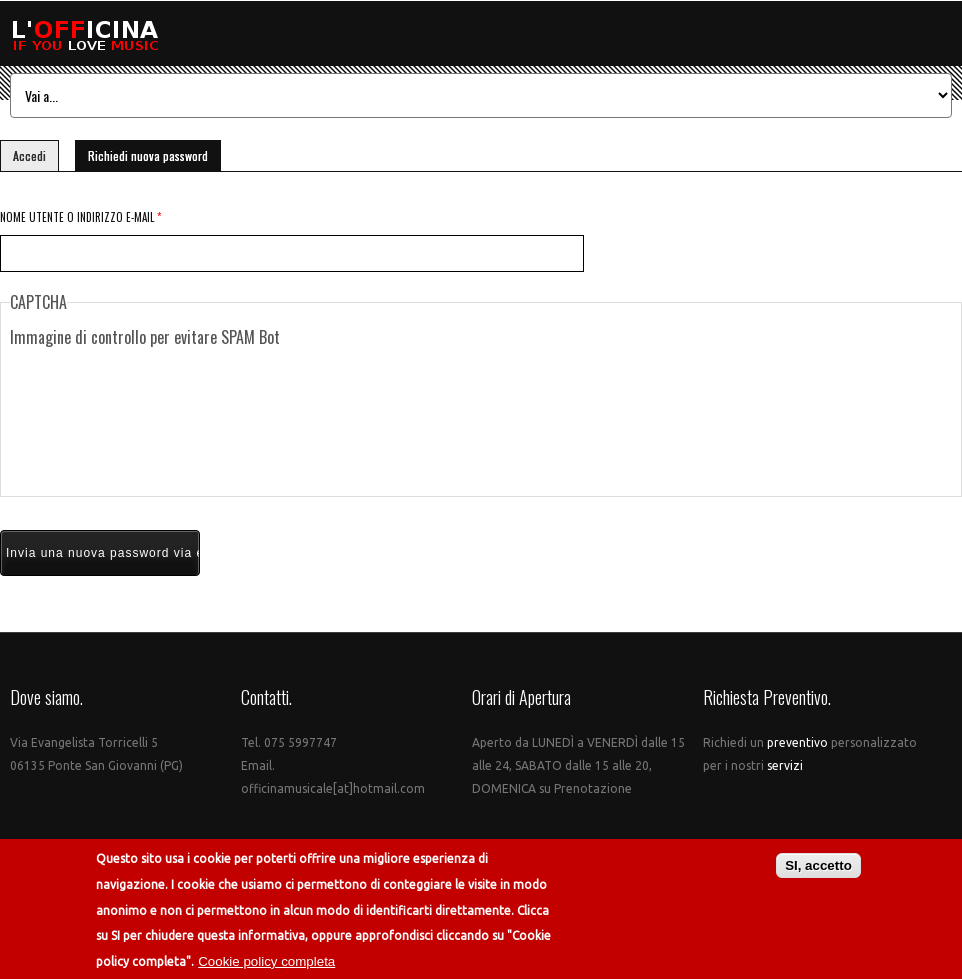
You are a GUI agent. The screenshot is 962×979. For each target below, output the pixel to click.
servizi (783, 765)
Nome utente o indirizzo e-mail (80, 217)
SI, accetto (818, 865)
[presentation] (481, 422)
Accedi (29, 155)
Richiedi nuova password (154, 152)
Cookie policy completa (266, 961)
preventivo (799, 742)
